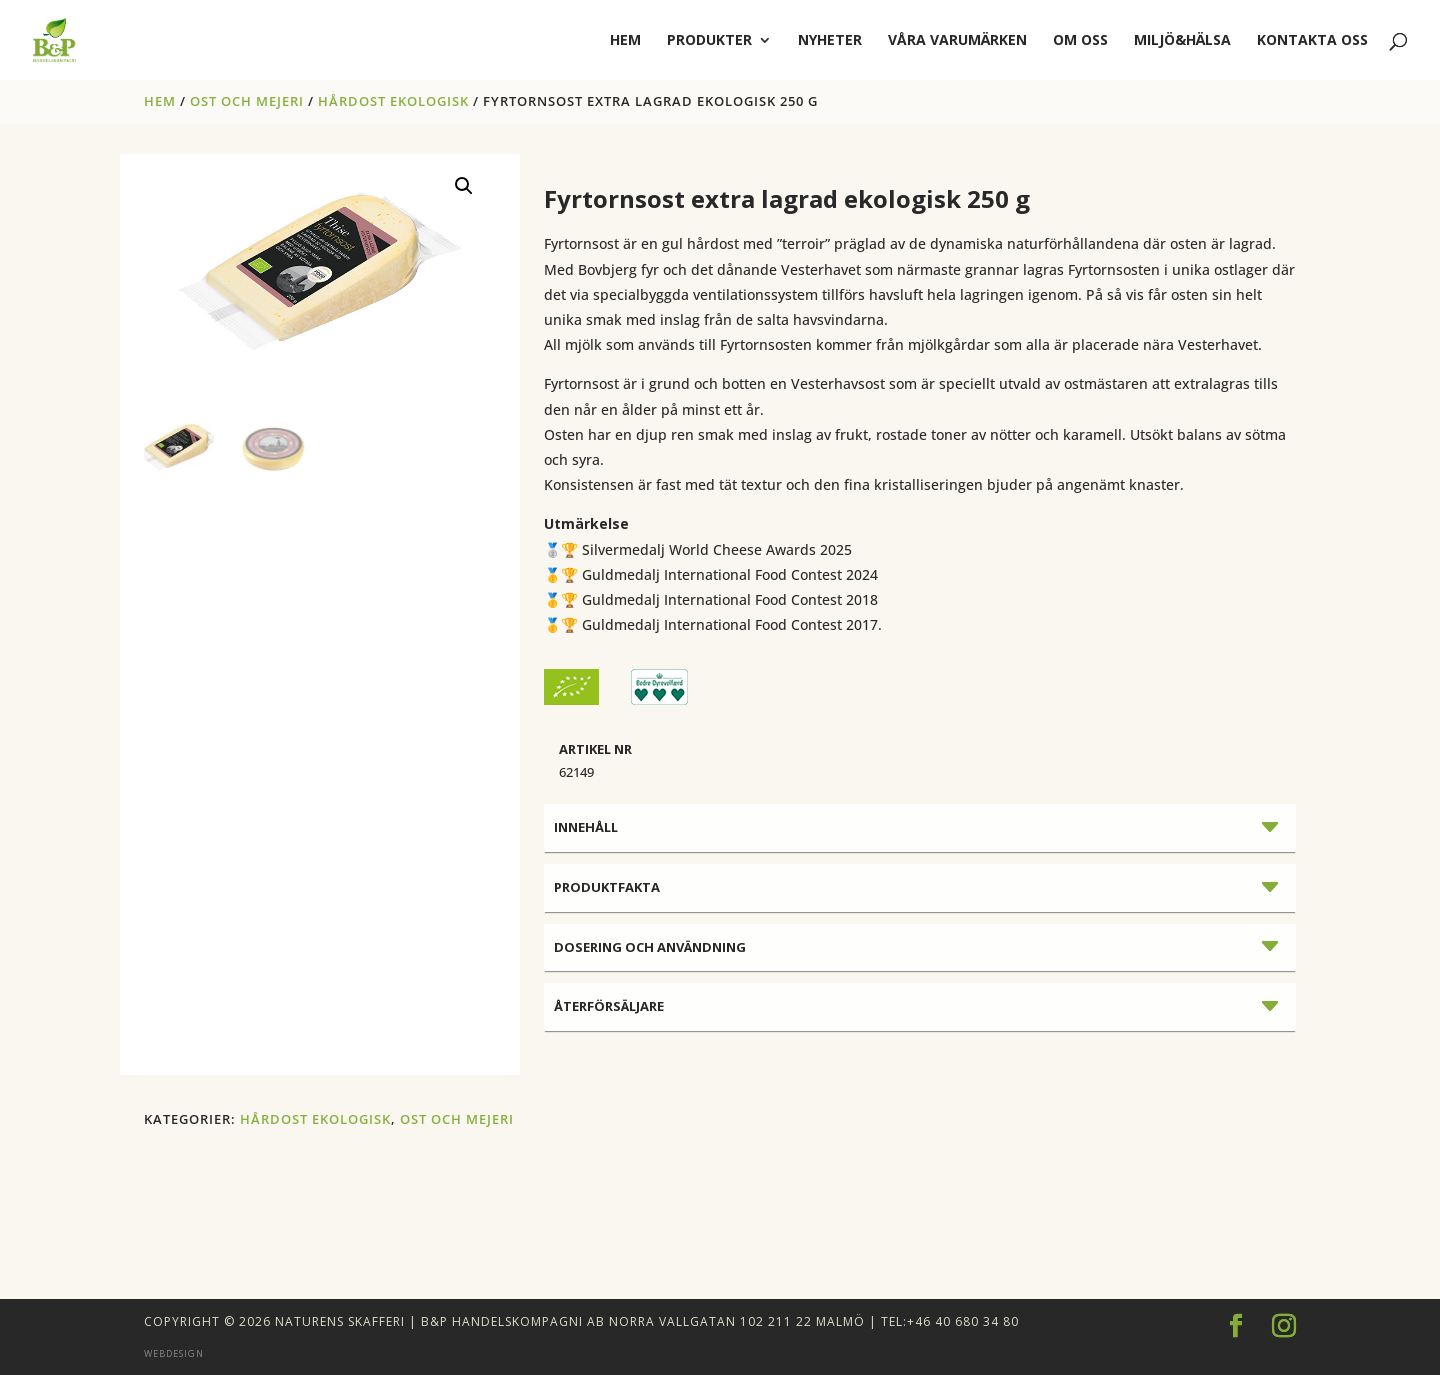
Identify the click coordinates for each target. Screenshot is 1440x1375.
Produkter (709, 41)
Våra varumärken (957, 41)
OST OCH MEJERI (247, 101)
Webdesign (174, 1353)
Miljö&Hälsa (1182, 41)
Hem (160, 101)
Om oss (1080, 41)
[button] (464, 186)
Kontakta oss (1312, 41)
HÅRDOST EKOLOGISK (393, 101)
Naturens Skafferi (340, 1321)
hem (625, 41)
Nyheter (830, 41)
